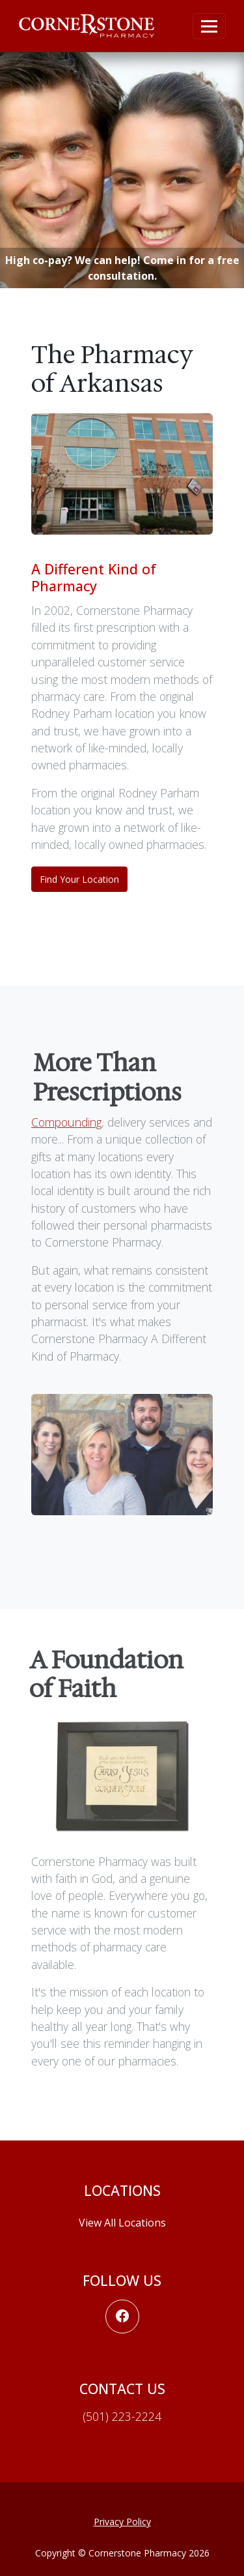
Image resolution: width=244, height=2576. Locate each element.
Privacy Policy (122, 2521)
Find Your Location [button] (79, 879)
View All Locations (122, 2222)
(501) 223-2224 (122, 2416)
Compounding (66, 1125)
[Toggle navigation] (209, 26)
